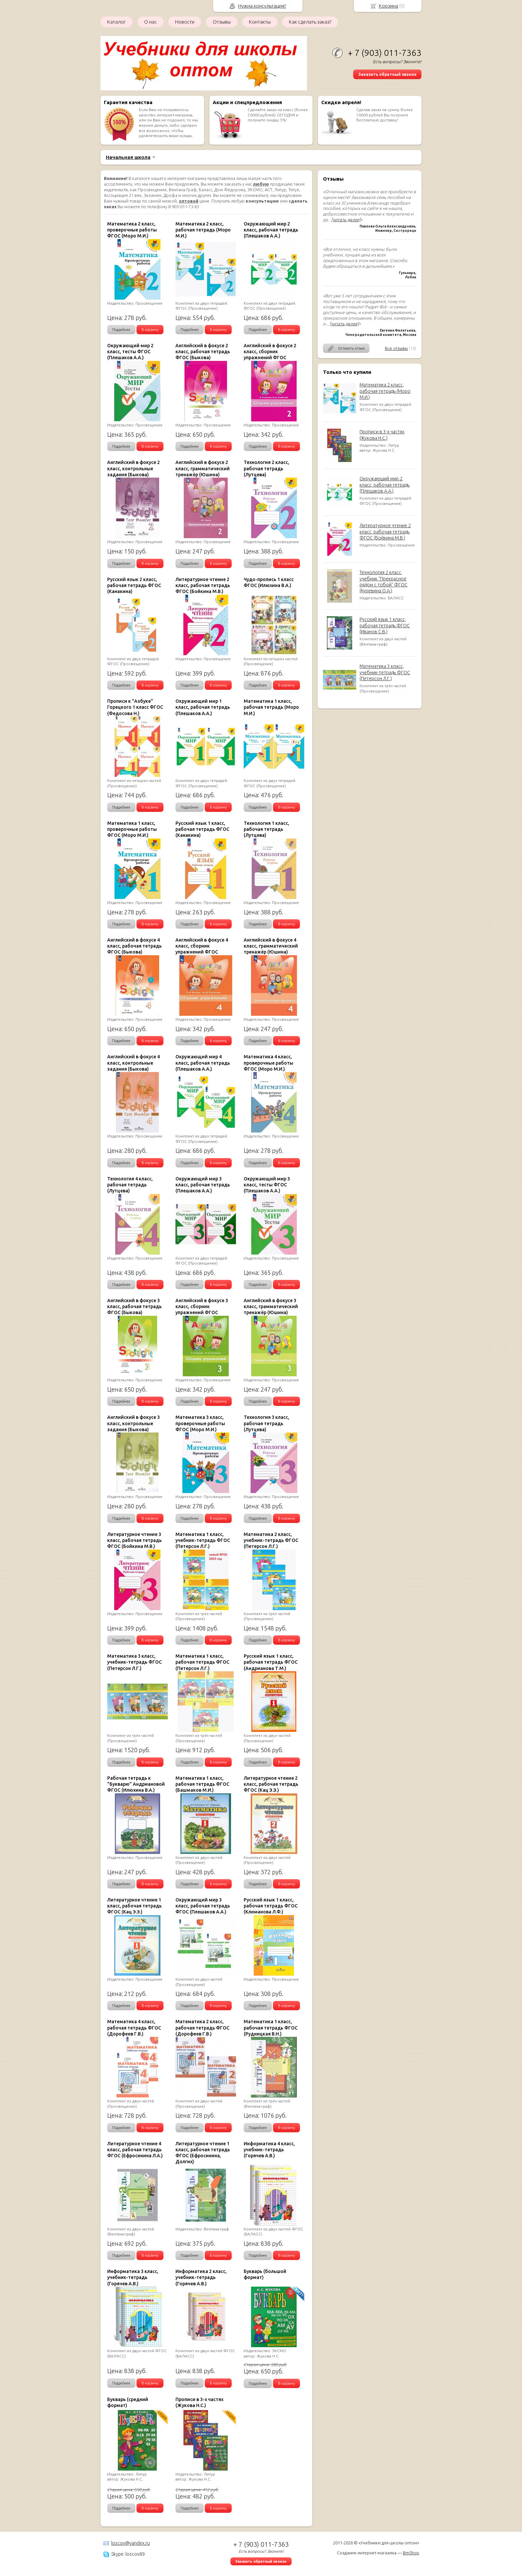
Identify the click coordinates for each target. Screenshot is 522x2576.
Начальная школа (128, 157)
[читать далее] (346, 219)
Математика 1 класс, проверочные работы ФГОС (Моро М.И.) (132, 829)
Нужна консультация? (262, 6)
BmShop (411, 2552)
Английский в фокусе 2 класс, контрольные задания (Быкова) (133, 468)
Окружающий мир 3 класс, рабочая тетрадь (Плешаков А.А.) (202, 1184)
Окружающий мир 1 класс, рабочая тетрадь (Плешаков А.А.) (202, 707)
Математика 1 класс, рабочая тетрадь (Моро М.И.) (271, 707)
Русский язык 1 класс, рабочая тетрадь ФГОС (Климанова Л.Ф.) (271, 1905)
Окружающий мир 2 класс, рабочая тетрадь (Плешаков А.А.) (384, 484)
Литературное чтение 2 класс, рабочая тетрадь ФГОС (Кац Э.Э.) (271, 1784)
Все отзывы (396, 348)
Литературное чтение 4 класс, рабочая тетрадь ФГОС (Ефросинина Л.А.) (135, 2149)
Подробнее (121, 330)
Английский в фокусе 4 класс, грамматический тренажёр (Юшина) (271, 946)
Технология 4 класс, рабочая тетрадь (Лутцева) (130, 1184)
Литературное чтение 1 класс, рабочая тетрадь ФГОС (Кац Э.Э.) (134, 1905)
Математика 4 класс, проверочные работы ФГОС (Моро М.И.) (268, 1062)
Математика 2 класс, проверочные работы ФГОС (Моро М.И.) (132, 229)
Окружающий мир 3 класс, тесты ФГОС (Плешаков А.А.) (267, 1184)
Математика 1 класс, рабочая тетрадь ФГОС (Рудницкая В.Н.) (271, 2027)
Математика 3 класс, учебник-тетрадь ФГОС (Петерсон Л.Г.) (385, 672)
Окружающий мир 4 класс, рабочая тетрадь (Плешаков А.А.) (202, 1062)
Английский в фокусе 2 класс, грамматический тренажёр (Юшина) (202, 468)
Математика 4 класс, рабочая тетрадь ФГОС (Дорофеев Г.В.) (134, 2027)
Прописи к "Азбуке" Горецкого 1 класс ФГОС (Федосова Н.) (135, 707)
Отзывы (222, 22)
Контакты (260, 22)
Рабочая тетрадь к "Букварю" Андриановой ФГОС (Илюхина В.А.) (136, 1784)
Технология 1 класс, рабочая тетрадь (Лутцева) (266, 829)
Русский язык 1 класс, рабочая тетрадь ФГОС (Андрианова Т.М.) (271, 1662)
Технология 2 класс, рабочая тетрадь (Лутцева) (266, 468)
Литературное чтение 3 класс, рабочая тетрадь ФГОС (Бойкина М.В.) (134, 1540)
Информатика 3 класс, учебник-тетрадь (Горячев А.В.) (132, 2277)
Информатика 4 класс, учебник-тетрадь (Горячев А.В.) (269, 2149)
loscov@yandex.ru (130, 2543)
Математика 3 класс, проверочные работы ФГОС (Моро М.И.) (200, 1423)
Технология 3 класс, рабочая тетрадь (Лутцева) (266, 1423)
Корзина (388, 6)
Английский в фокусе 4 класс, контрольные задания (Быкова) (133, 1062)
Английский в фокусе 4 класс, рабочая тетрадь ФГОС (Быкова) (134, 946)
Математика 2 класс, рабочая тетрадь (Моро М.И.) (385, 390)
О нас (150, 22)
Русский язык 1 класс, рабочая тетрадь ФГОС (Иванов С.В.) (385, 625)
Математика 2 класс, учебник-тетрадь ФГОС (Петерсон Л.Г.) (271, 1540)
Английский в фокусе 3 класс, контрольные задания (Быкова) (133, 1423)
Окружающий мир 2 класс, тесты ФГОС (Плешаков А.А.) (130, 351)
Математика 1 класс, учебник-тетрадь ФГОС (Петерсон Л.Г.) (202, 1540)
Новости (184, 22)
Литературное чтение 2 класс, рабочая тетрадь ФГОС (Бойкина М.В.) (385, 531)
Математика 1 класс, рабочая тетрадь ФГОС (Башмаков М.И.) (202, 1784)
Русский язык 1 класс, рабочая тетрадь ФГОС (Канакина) (202, 829)
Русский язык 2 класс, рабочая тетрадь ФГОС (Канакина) (134, 585)
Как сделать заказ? (310, 22)
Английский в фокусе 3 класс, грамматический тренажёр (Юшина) (271, 1306)
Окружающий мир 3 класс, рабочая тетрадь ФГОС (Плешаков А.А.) (202, 1905)
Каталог (116, 22)
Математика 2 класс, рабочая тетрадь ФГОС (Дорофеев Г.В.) (202, 2027)
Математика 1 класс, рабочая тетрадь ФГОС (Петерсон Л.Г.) (202, 1662)
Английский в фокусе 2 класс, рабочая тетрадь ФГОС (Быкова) (202, 351)
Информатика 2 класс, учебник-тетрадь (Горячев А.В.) (201, 2277)
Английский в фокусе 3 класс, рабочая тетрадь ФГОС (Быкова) (134, 1306)
